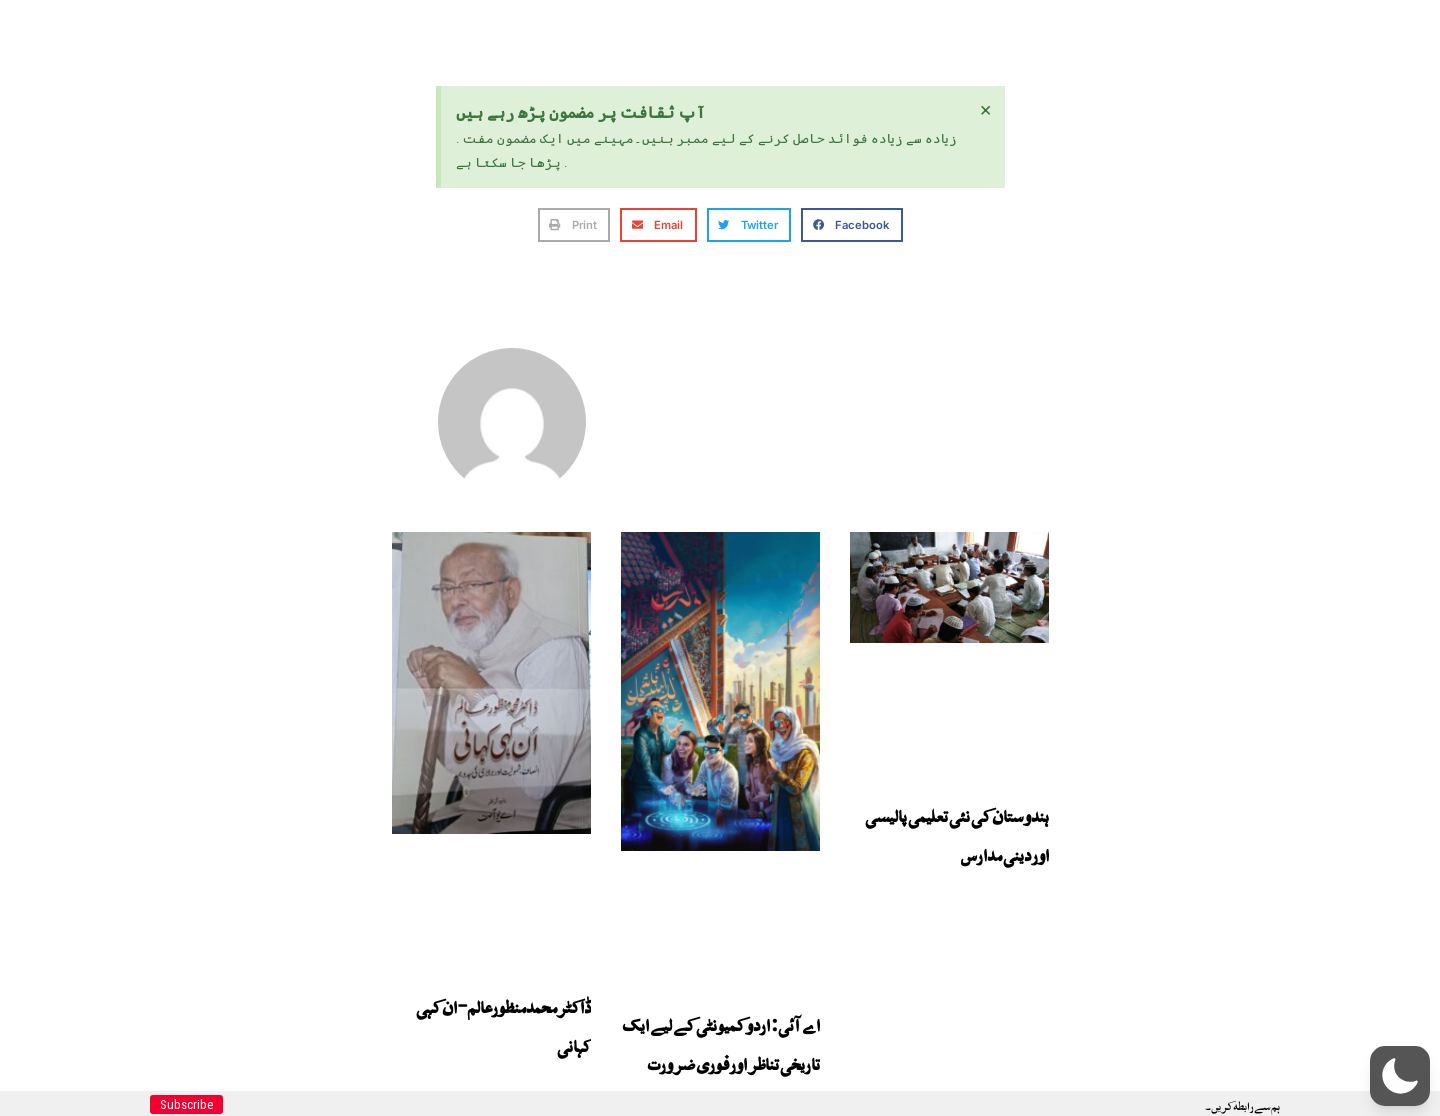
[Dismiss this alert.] (985, 109)
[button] (574, 225)
